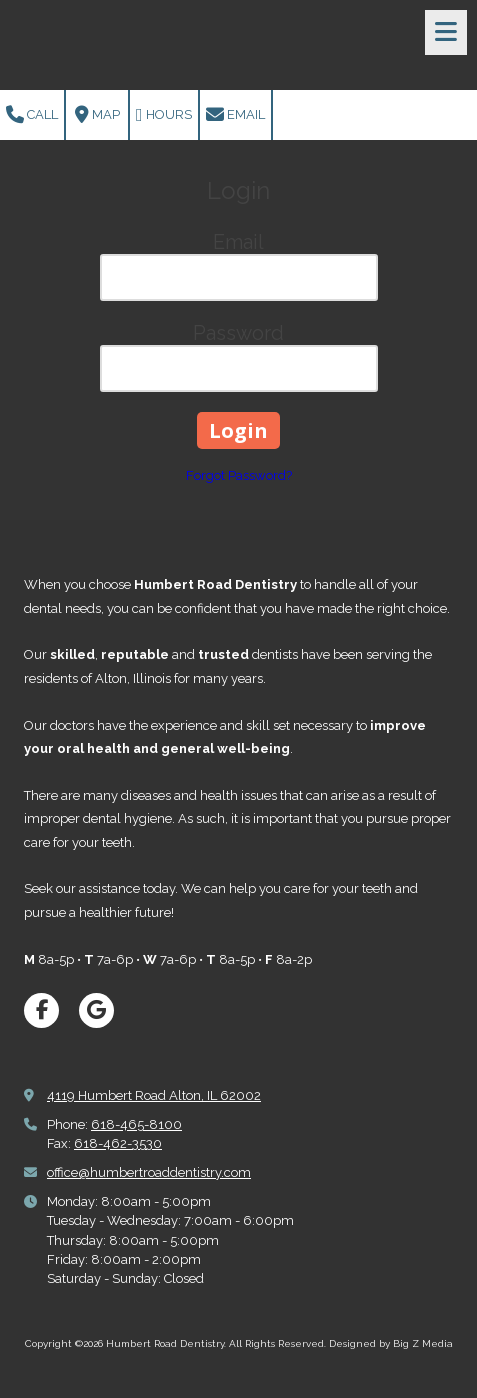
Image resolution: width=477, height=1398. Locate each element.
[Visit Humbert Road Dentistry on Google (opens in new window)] (96, 1010)
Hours (164, 115)
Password (238, 333)
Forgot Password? (239, 475)
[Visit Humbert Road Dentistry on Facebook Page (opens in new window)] (41, 1010)
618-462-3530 (118, 1143)
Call (32, 115)
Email (235, 115)
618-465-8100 (136, 1124)
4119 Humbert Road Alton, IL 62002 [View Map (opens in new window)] (154, 1095)
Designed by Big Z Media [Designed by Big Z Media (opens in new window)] (391, 1343)
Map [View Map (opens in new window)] (97, 115)
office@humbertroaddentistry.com (149, 1172)
